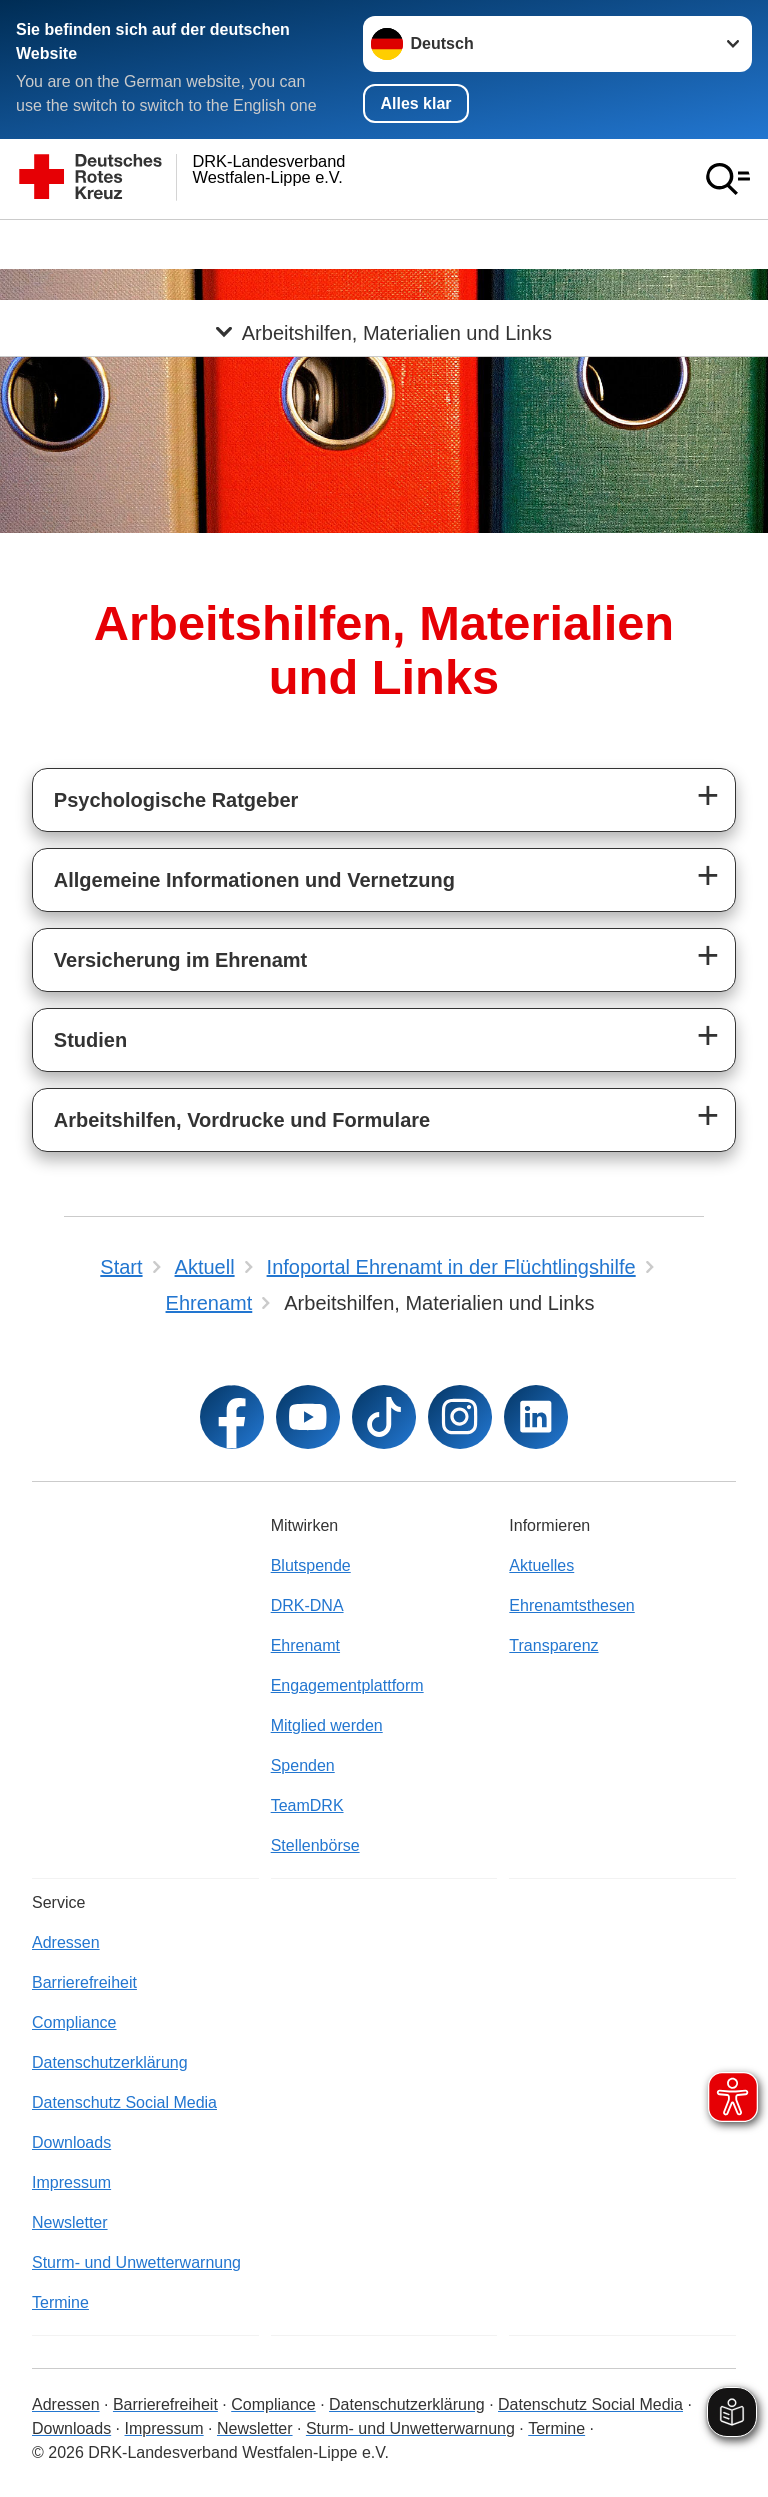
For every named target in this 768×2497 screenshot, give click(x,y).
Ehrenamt (305, 1645)
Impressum (71, 2182)
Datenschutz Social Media (124, 2102)
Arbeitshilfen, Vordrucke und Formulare (242, 1120)
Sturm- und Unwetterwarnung (136, 2262)
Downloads (71, 2142)
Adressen (66, 1942)
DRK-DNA (307, 1605)
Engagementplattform (347, 1685)
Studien (90, 1040)
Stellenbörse (315, 1845)
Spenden (303, 1765)
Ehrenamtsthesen (571, 1605)
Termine (60, 2302)
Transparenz (553, 1645)
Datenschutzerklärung (110, 2062)
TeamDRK (307, 1805)
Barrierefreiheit (84, 1982)
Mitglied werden (327, 1725)
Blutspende (311, 1565)
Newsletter (70, 2222)
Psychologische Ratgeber (176, 800)
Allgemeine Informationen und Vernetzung (254, 880)
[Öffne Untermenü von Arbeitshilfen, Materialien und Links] (384, 244)
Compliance (74, 2022)
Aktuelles (541, 1565)
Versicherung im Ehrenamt (180, 960)
